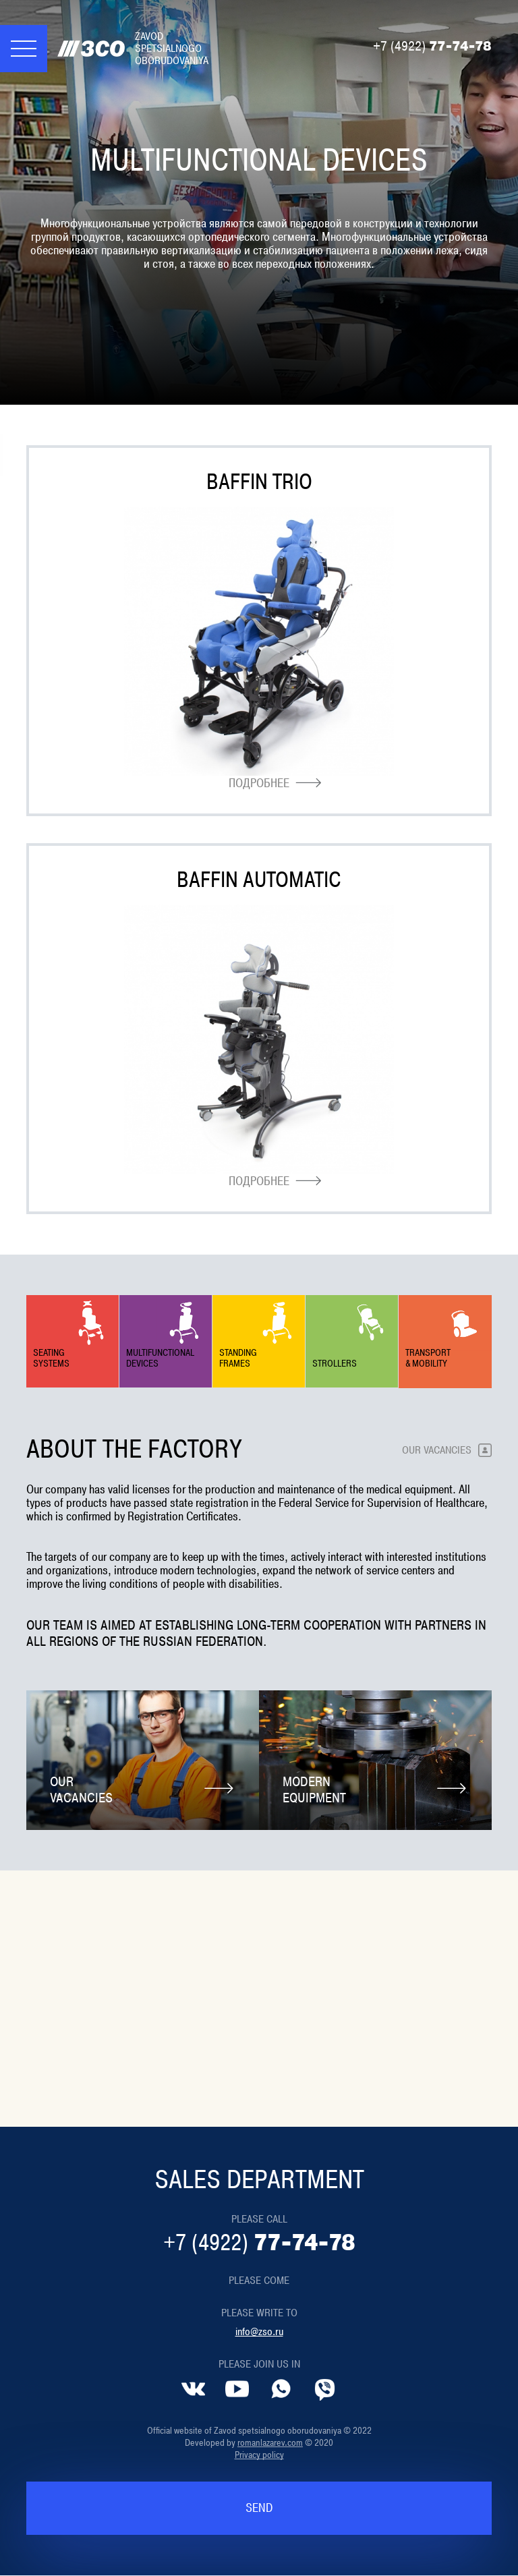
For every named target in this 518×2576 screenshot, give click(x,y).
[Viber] (325, 2389)
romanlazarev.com (270, 2442)
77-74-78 (432, 47)
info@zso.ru (259, 2331)
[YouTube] (237, 2389)
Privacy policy (259, 2455)
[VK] (193, 2389)
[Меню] (23, 49)
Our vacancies (436, 1450)
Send (259, 2508)
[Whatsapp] (281, 2389)
